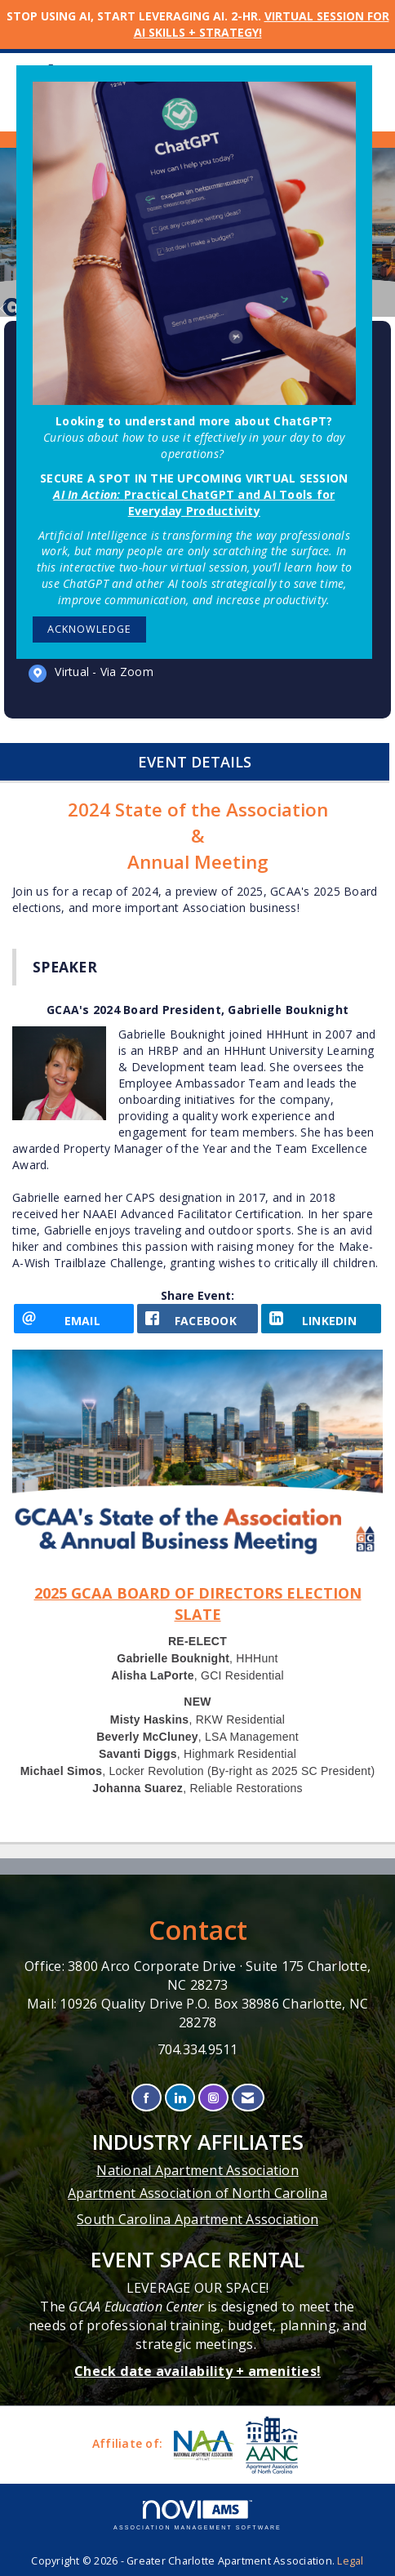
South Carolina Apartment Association (197, 2219)
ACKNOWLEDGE (89, 629)
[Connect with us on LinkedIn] (180, 2098)
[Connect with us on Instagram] (213, 2098)
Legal (350, 2561)
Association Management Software (197, 2515)
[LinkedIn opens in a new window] (321, 1318)
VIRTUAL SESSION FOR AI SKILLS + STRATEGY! (261, 24)
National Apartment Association (197, 2170)
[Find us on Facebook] (146, 2098)
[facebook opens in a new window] (197, 1318)
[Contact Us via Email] (248, 2098)
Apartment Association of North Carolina (197, 2193)
